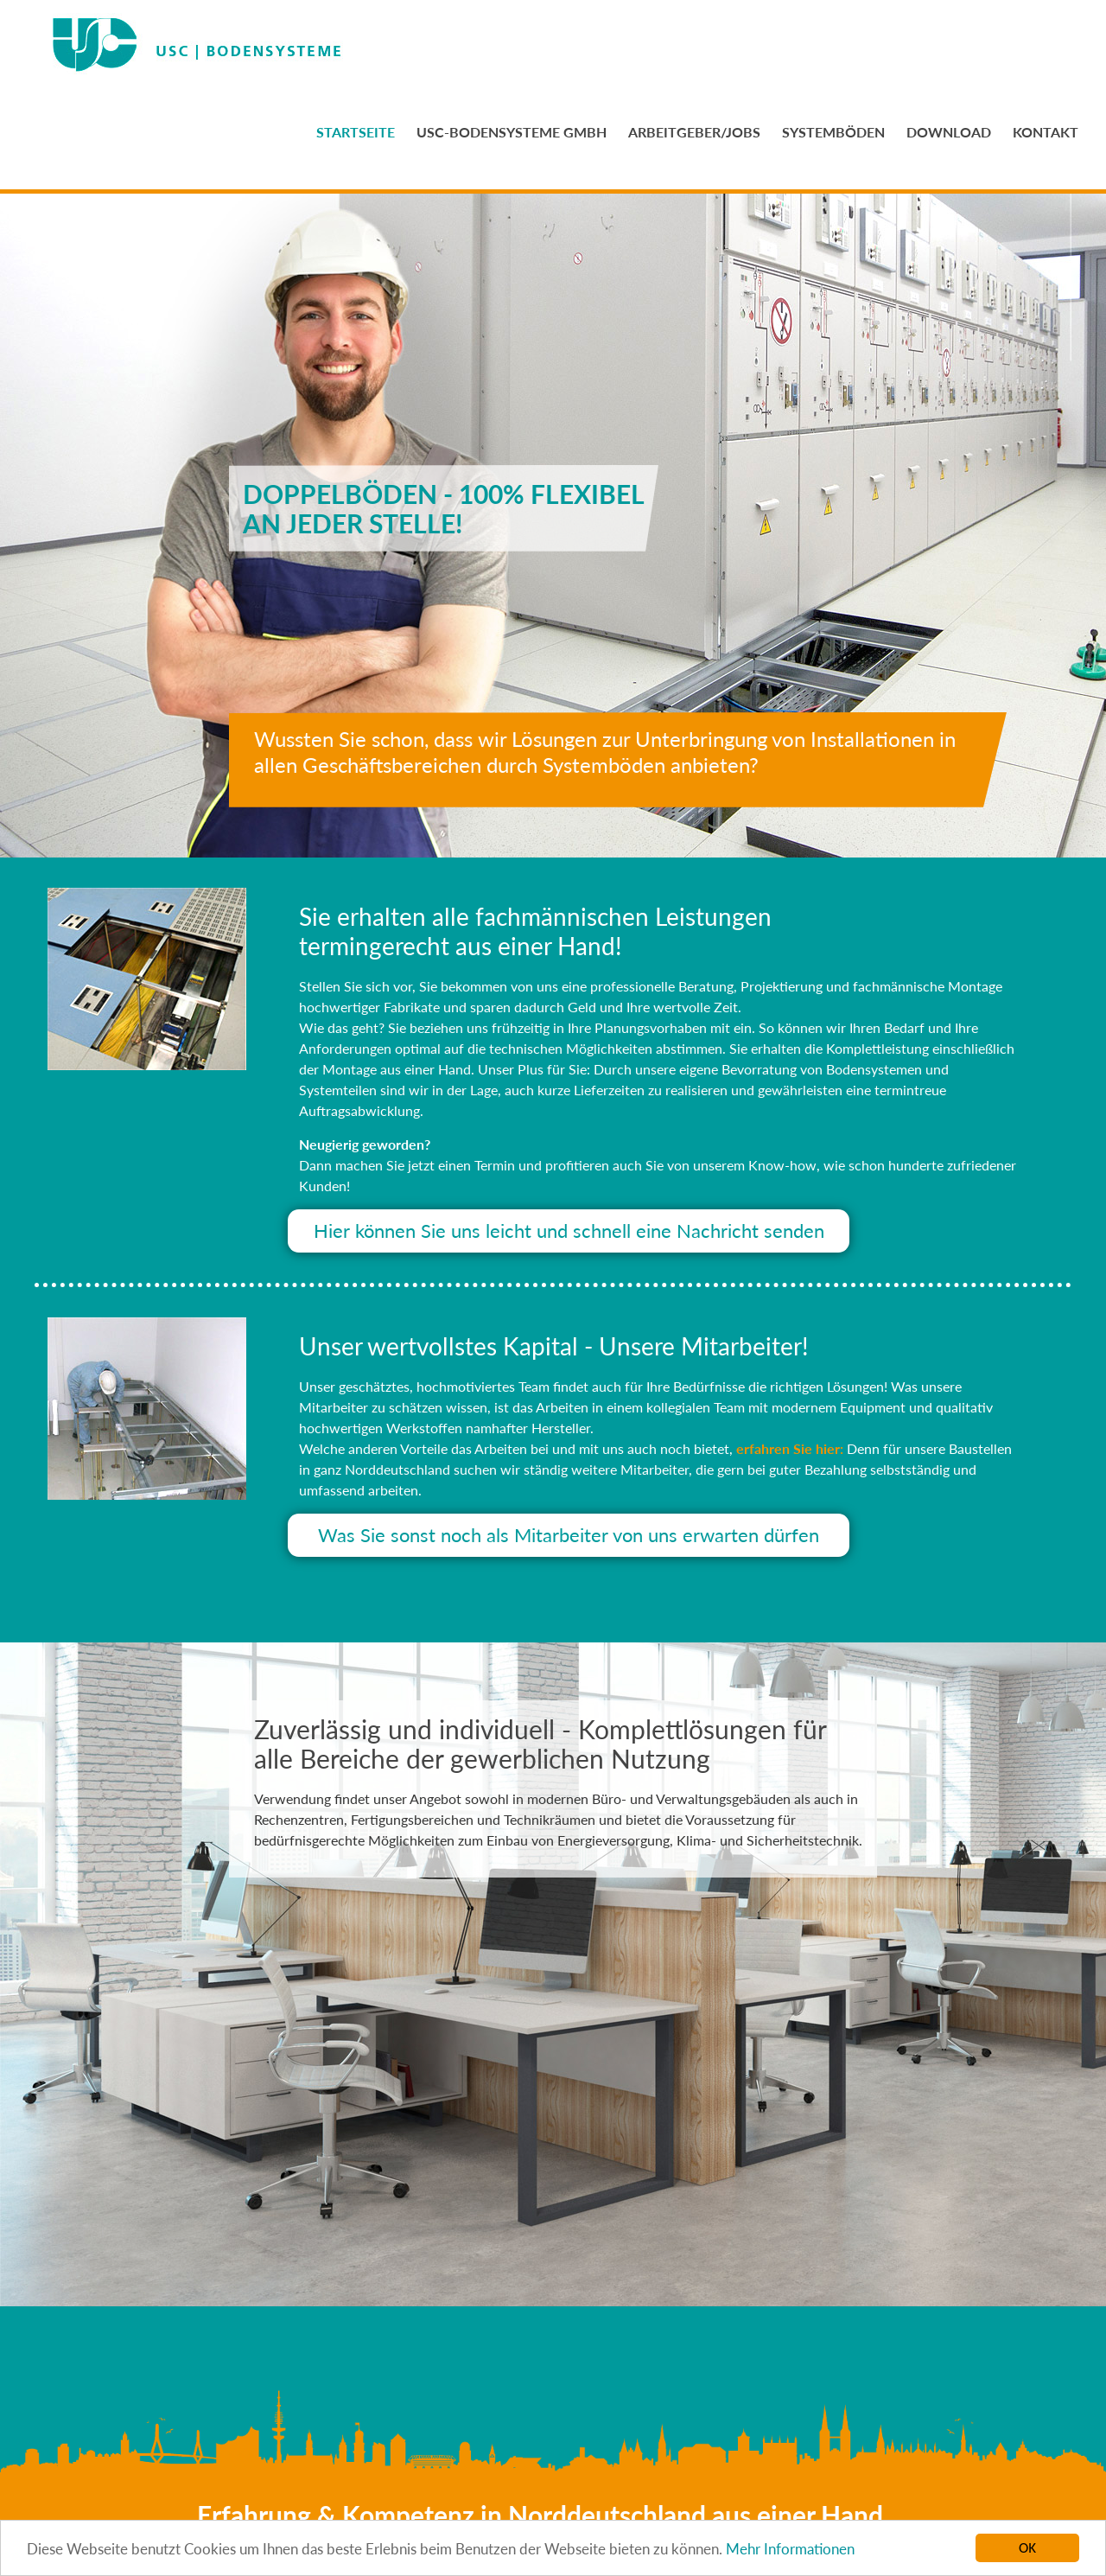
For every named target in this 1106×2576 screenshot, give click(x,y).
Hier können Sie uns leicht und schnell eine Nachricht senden (569, 1230)
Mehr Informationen (790, 2550)
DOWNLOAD (948, 132)
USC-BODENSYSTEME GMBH (511, 132)
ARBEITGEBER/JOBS (694, 132)
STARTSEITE (355, 132)
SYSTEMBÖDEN (833, 132)
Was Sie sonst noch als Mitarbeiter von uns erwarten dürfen (568, 1534)
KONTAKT (1045, 132)
